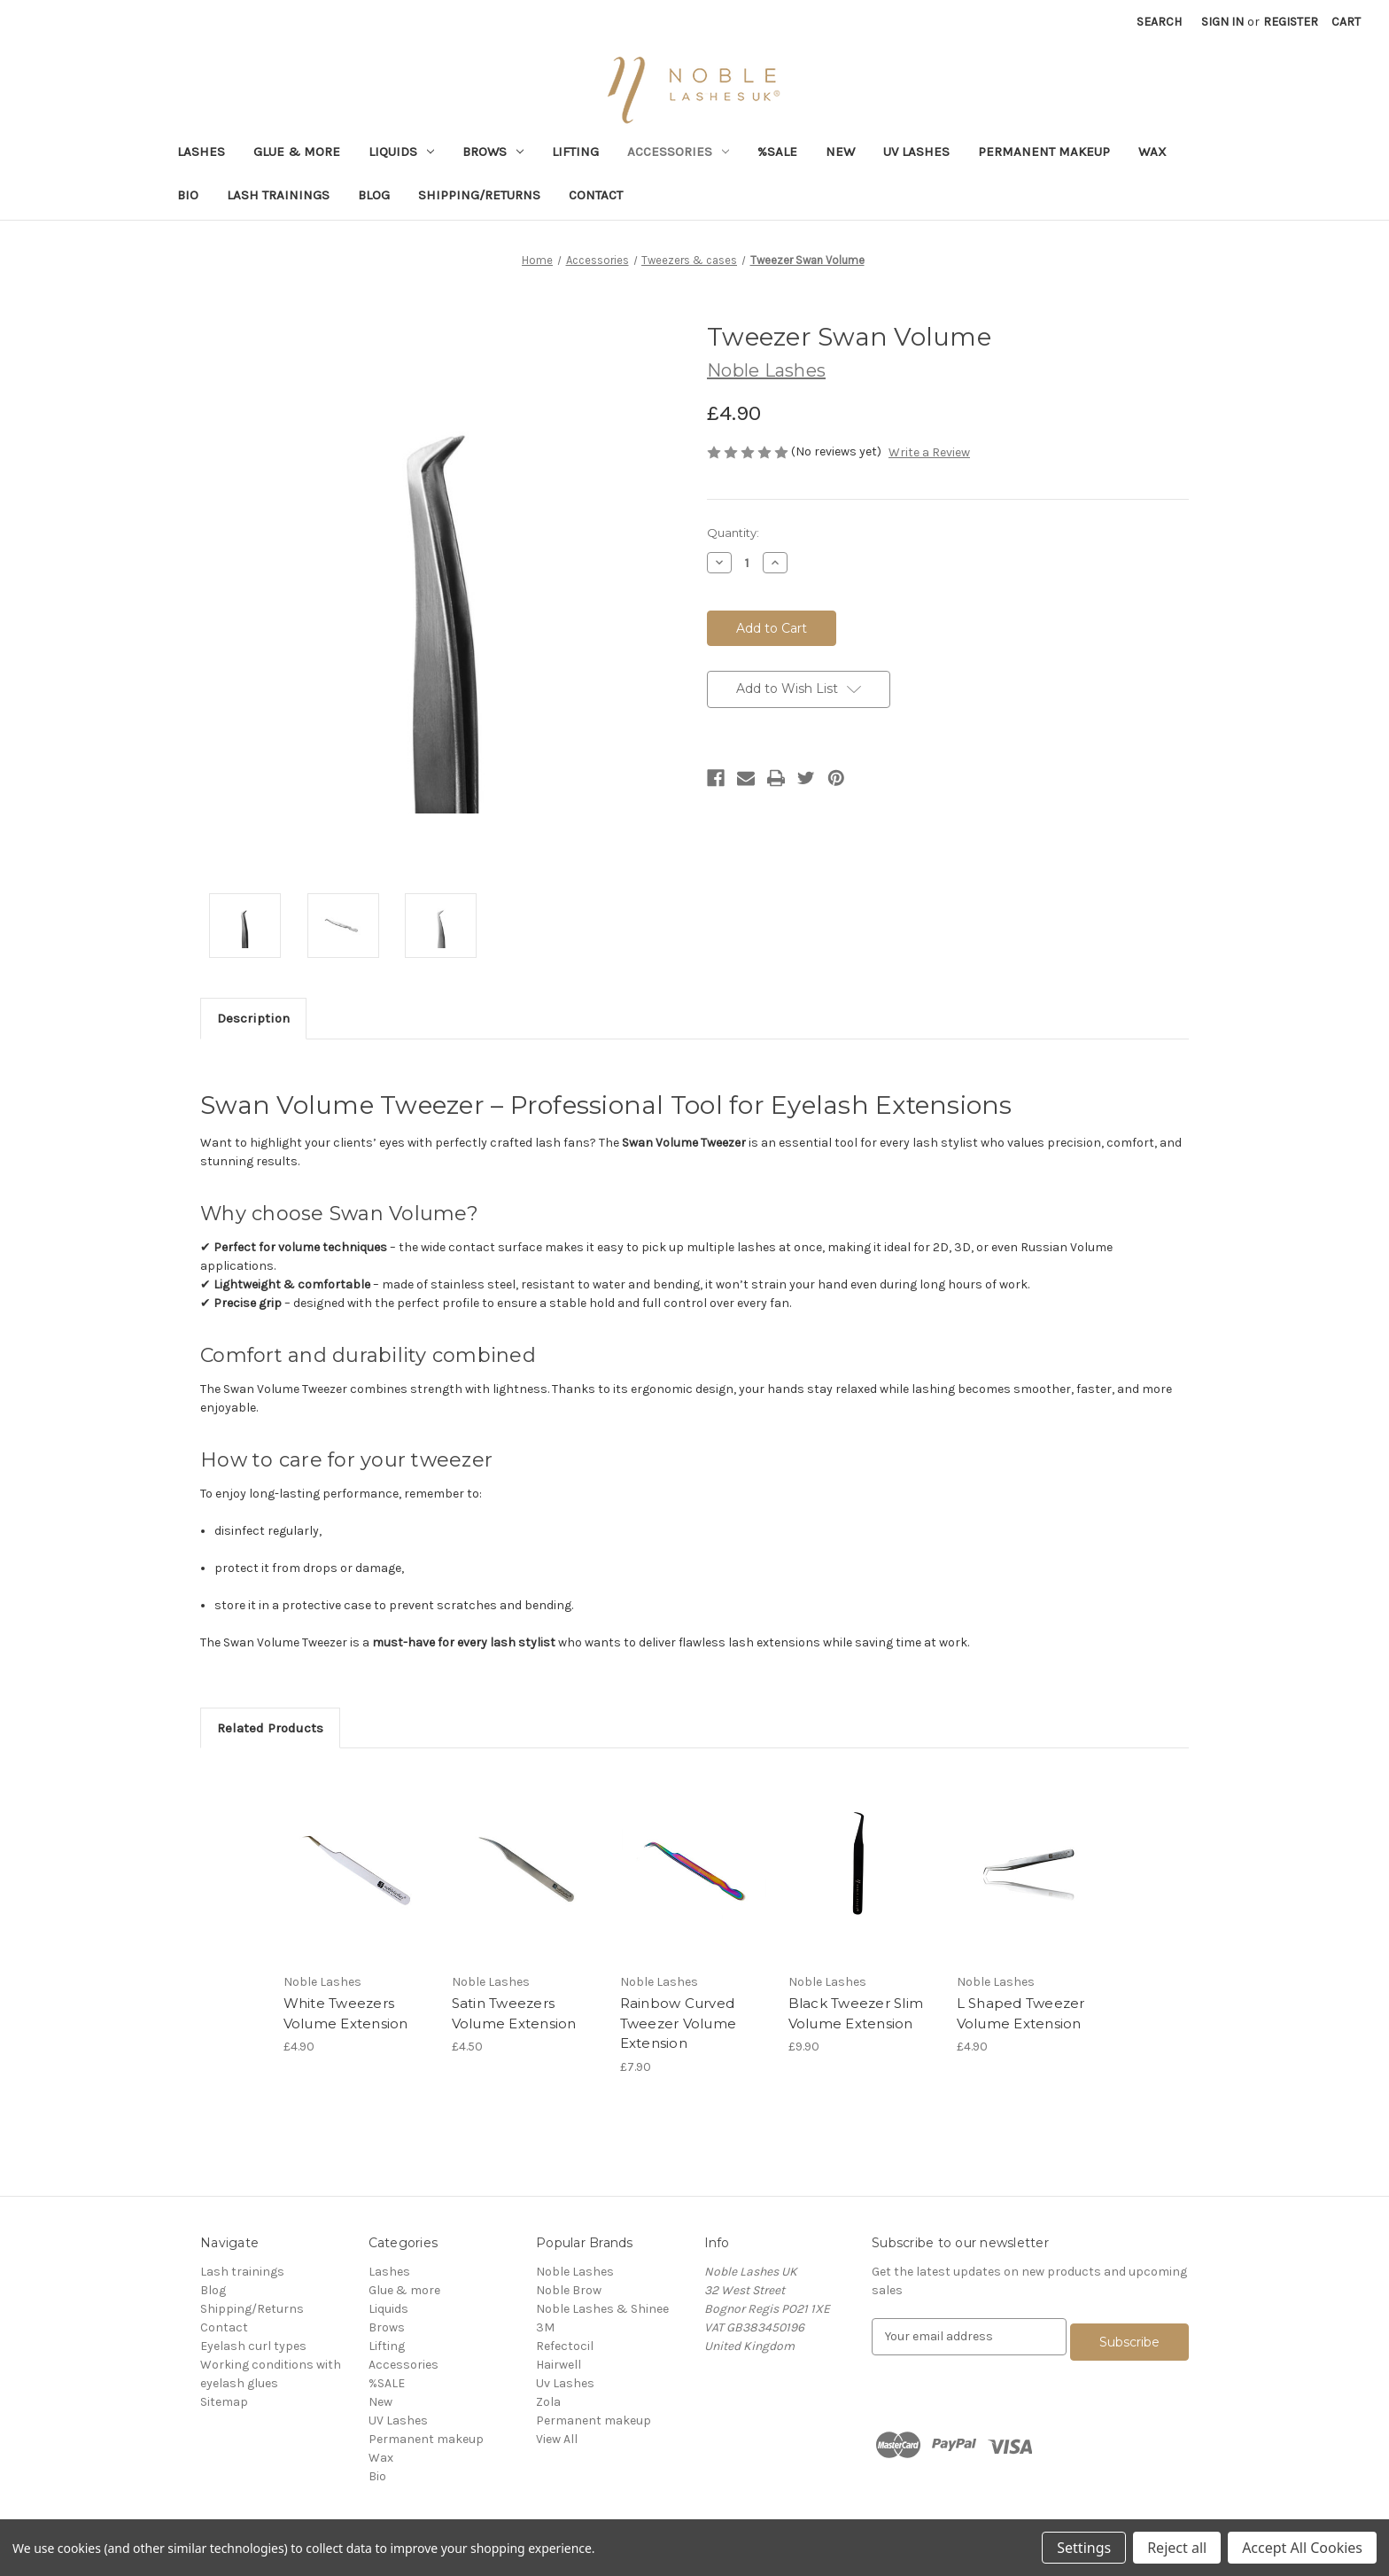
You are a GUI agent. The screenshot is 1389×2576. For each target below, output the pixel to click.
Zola (548, 2401)
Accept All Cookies (1302, 2547)
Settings (1084, 2547)
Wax (1152, 152)
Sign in (1222, 21)
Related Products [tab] (270, 1728)
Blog (374, 195)
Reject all (1177, 2547)
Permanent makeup (1044, 152)
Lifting (575, 152)
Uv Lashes (565, 2383)
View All (557, 2439)
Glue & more (296, 152)
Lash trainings (278, 195)
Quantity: (733, 532)
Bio (187, 195)
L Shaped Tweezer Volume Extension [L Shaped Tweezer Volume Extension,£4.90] (1021, 2013)
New (840, 152)
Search (1159, 21)
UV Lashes (916, 152)
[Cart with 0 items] (1346, 21)
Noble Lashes (575, 2271)
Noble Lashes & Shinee (602, 2308)
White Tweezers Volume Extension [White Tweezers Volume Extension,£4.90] (345, 2013)
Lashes (201, 152)
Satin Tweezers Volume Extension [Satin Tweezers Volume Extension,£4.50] (514, 2013)
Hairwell (558, 2364)
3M (545, 2327)
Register (1290, 21)
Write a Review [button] (929, 452)
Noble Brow (568, 2290)
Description (253, 1018)
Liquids (401, 152)
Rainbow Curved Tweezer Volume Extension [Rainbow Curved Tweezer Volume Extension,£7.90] (678, 2023)
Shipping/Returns (479, 195)
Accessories (678, 152)
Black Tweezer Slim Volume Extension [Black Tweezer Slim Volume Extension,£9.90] (856, 2013)
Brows (493, 152)
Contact (596, 195)
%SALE (777, 152)
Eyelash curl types (253, 2346)
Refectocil (565, 2346)
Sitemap (224, 2401)
